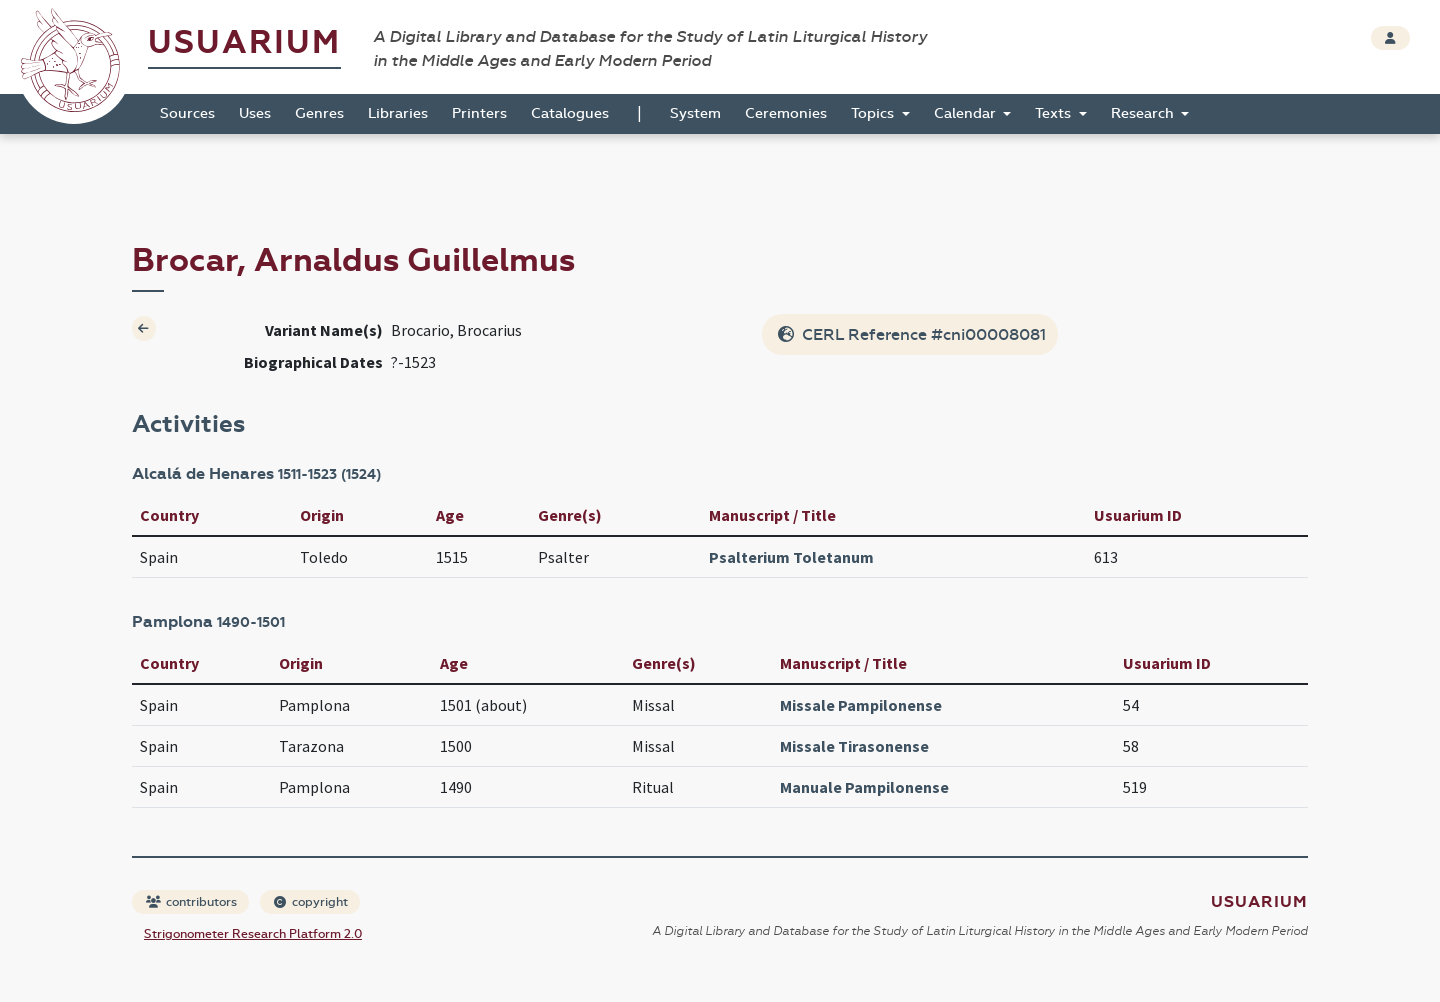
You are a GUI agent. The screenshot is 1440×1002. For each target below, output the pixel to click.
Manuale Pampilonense (864, 787)
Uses (255, 113)
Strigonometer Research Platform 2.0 (253, 934)
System (695, 113)
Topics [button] (874, 113)
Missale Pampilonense (861, 705)
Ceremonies (786, 113)
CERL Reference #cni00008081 (912, 334)
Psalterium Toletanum (791, 557)
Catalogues (570, 113)
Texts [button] (1055, 113)
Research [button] (1144, 113)
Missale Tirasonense (854, 746)
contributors (191, 902)
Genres (319, 113)
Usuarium (244, 42)
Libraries (398, 113)
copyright (311, 902)
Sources (187, 113)
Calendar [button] (967, 113)
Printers (479, 113)
